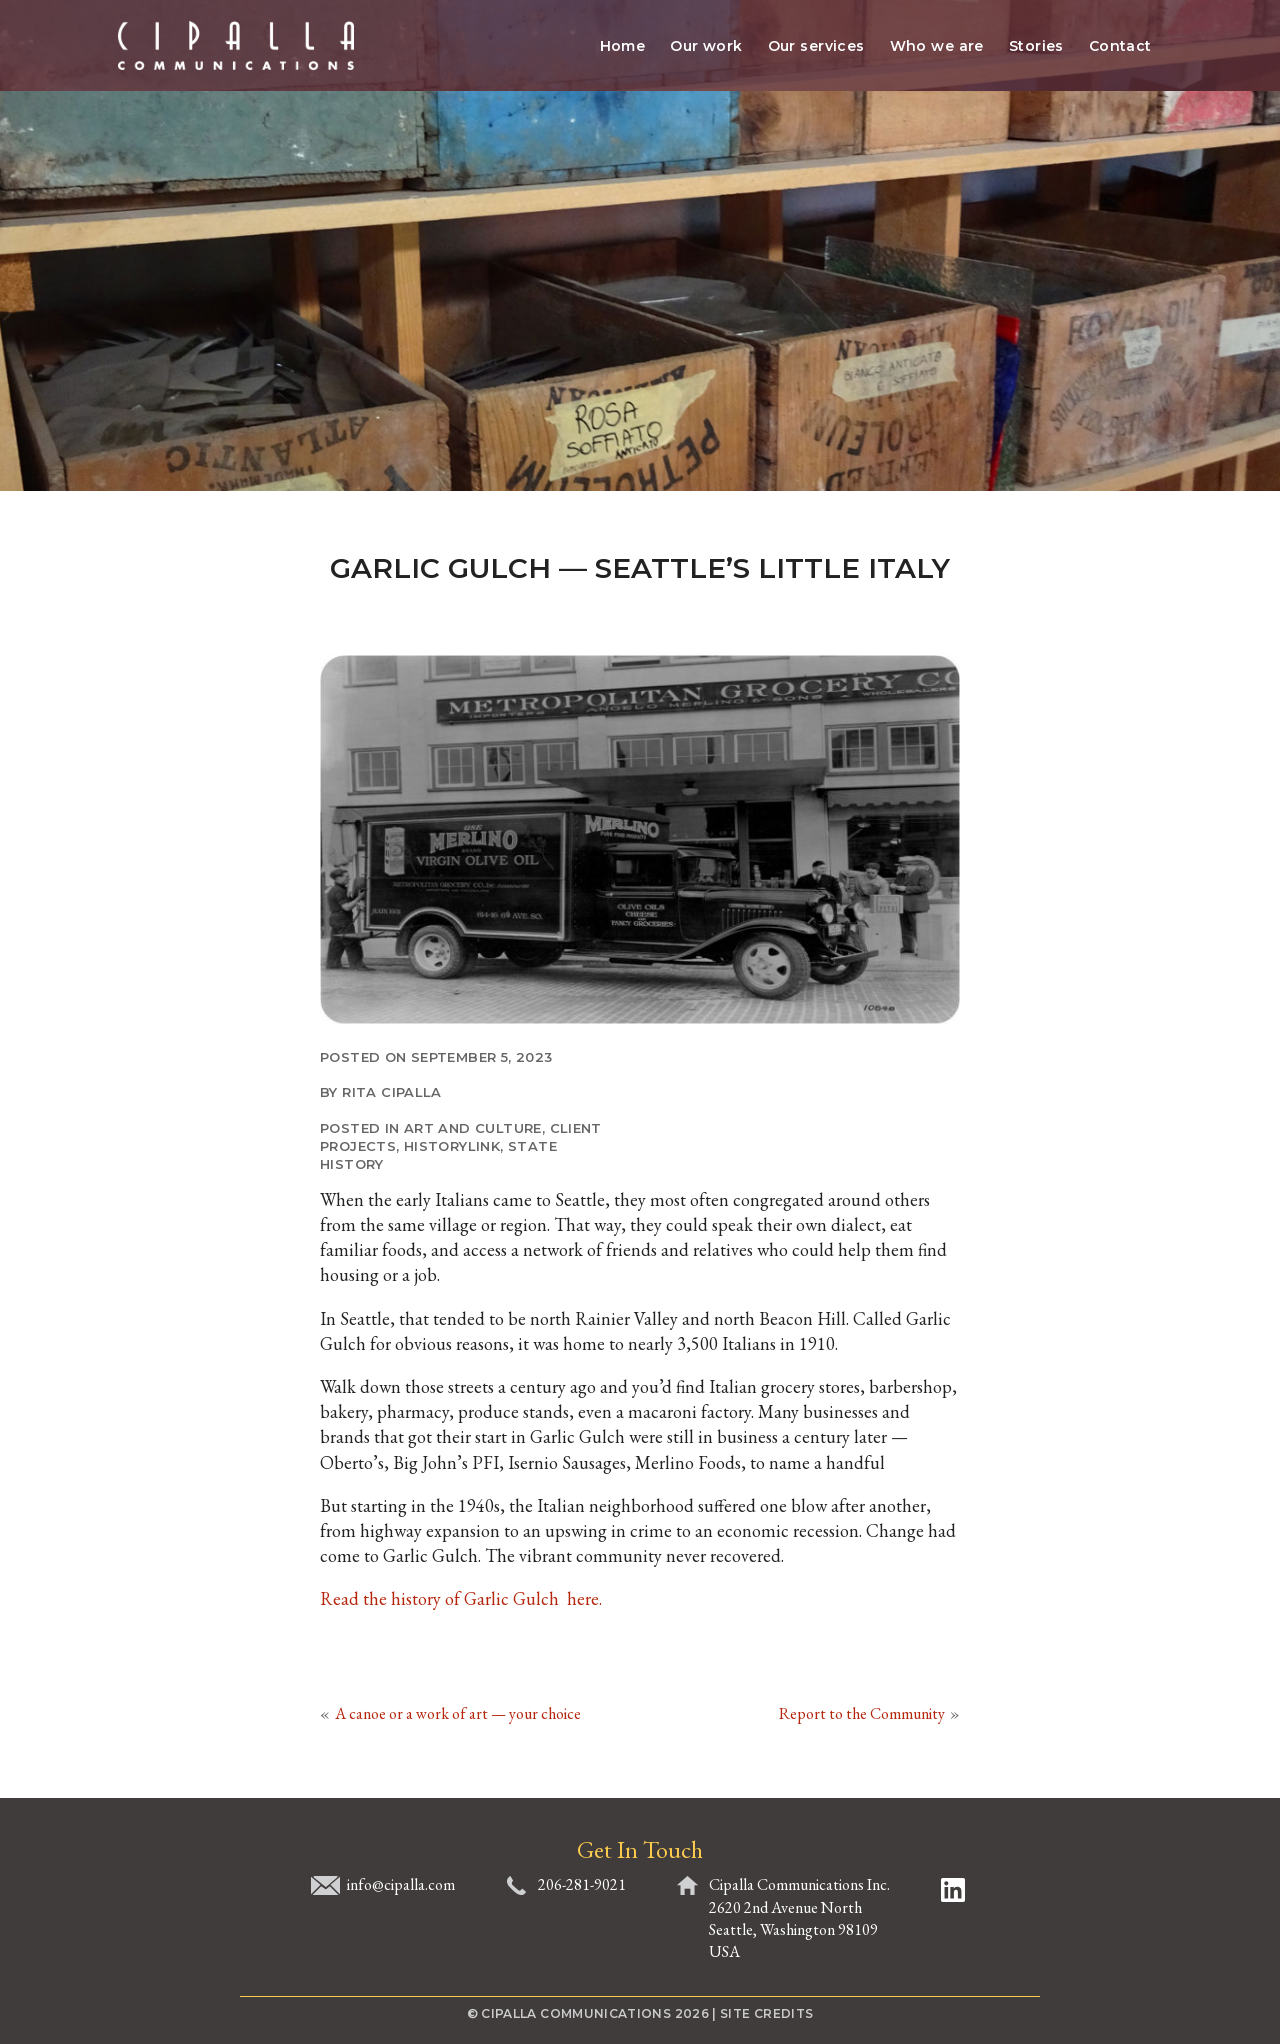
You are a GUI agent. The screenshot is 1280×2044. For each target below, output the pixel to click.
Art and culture (473, 1128)
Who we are (937, 46)
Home (623, 46)
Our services (816, 46)
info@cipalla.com (401, 1884)
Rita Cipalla (392, 1092)
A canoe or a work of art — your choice (458, 1713)
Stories (1036, 46)
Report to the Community (862, 1713)
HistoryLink (452, 1146)
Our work (706, 46)
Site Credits (766, 2013)
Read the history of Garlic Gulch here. (461, 1598)
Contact (1120, 46)
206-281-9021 (582, 1884)
